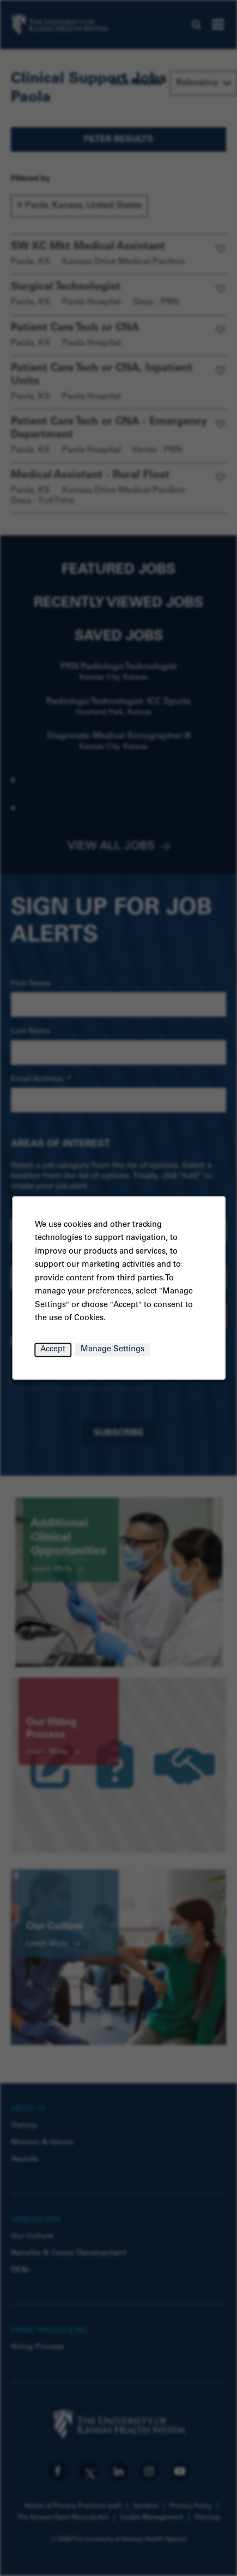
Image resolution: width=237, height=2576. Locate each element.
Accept (52, 1349)
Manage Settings (112, 1349)
